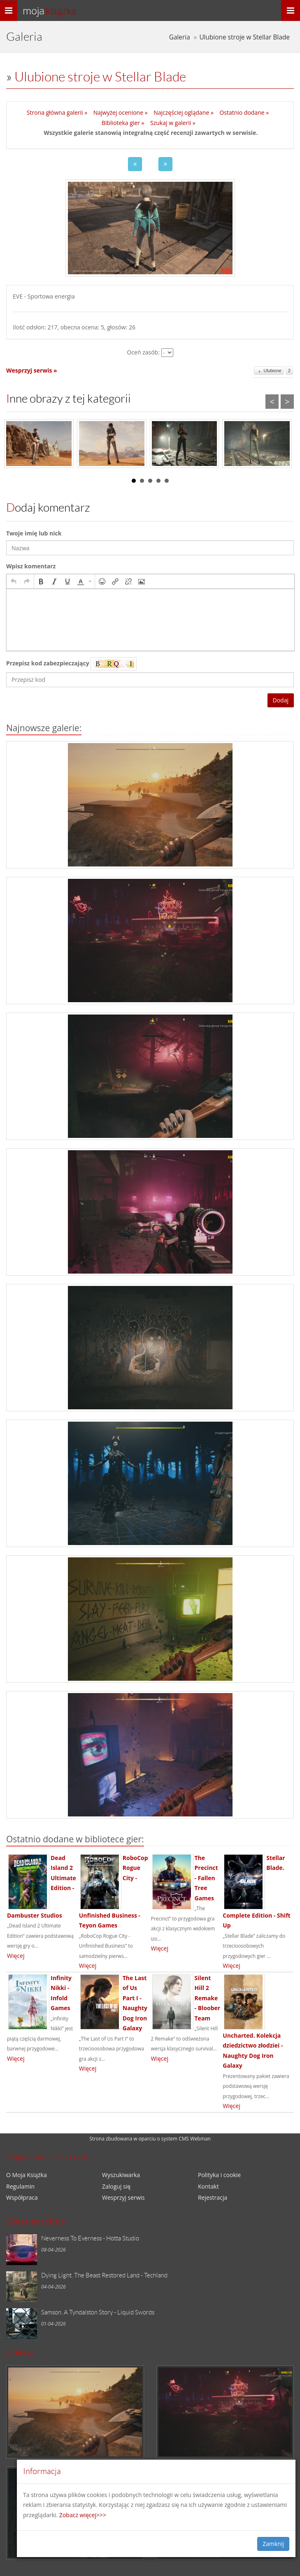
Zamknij (273, 2544)
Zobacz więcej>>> (82, 2515)
